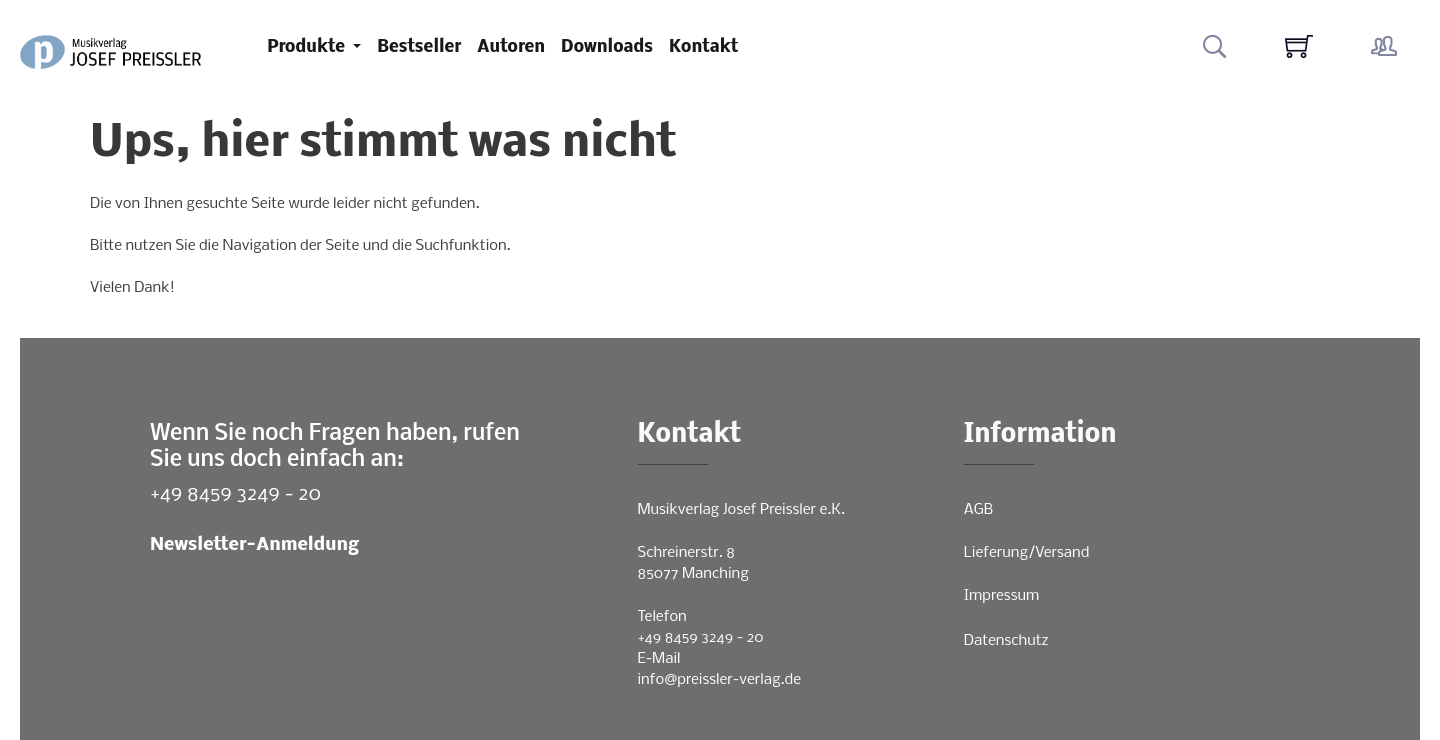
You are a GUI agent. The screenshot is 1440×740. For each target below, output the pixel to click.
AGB (978, 510)
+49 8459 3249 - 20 (235, 494)
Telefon (662, 617)
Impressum (1001, 596)
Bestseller (419, 47)
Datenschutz (1006, 641)
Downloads (607, 47)
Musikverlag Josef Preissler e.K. (741, 510)
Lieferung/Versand (1027, 553)
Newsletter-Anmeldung (254, 545)
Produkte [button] (308, 47)
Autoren (511, 47)
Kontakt (703, 47)
